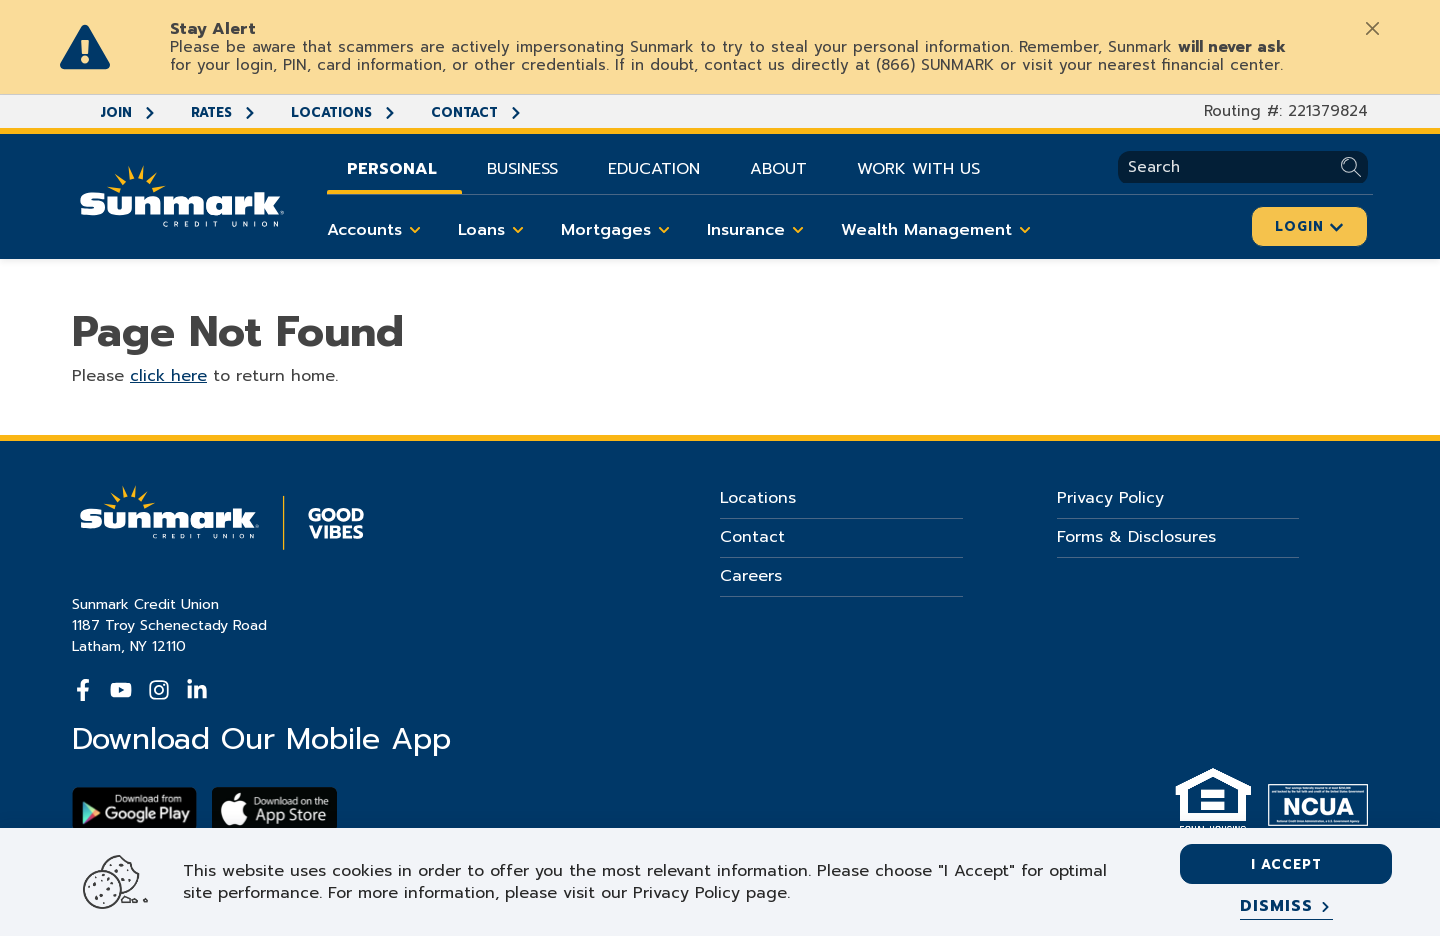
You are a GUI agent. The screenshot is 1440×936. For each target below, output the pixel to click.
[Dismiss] (1286, 907)
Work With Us (918, 169)
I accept (1286, 864)
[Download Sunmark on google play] (134, 809)
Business (522, 169)
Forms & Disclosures (1136, 537)
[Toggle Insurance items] (798, 230)
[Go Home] (182, 194)
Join (128, 112)
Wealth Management (939, 230)
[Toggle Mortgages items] (664, 230)
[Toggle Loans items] (518, 230)
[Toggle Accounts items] (415, 230)
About (778, 169)
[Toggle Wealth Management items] (1025, 230)
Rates (224, 112)
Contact (477, 112)
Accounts (377, 230)
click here (168, 376)
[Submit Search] (1354, 167)
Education (654, 169)
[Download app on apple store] (274, 809)
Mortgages (619, 230)
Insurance (759, 230)
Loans (494, 230)
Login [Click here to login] (1309, 226)
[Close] (1372, 28)
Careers (751, 576)
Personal (392, 169)
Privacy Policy (1110, 498)
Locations (344, 112)
